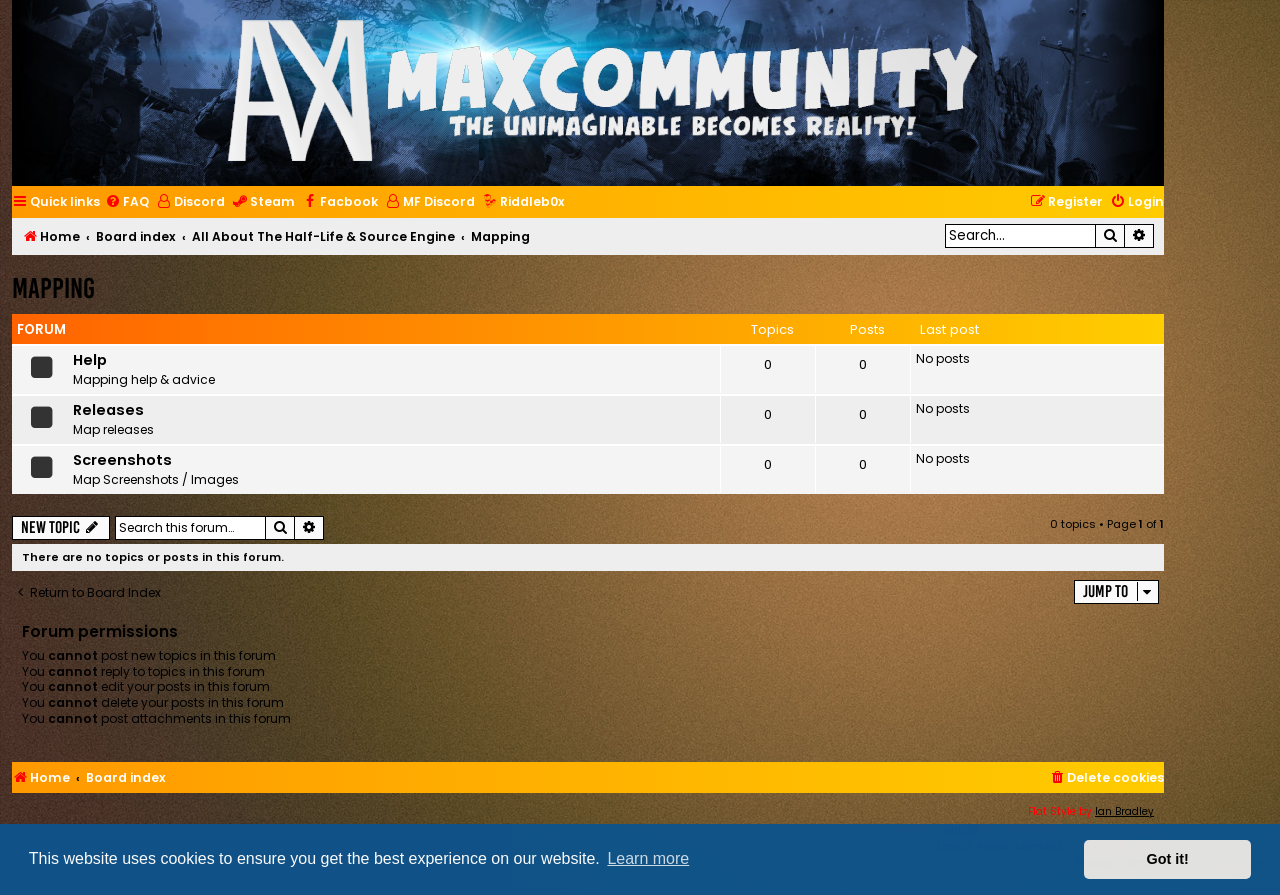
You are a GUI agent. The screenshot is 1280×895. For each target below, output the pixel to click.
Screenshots (122, 460)
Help (90, 360)
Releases (108, 410)
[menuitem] (127, 202)
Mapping (53, 288)
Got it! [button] (1168, 859)
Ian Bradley (1124, 811)
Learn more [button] (648, 858)
